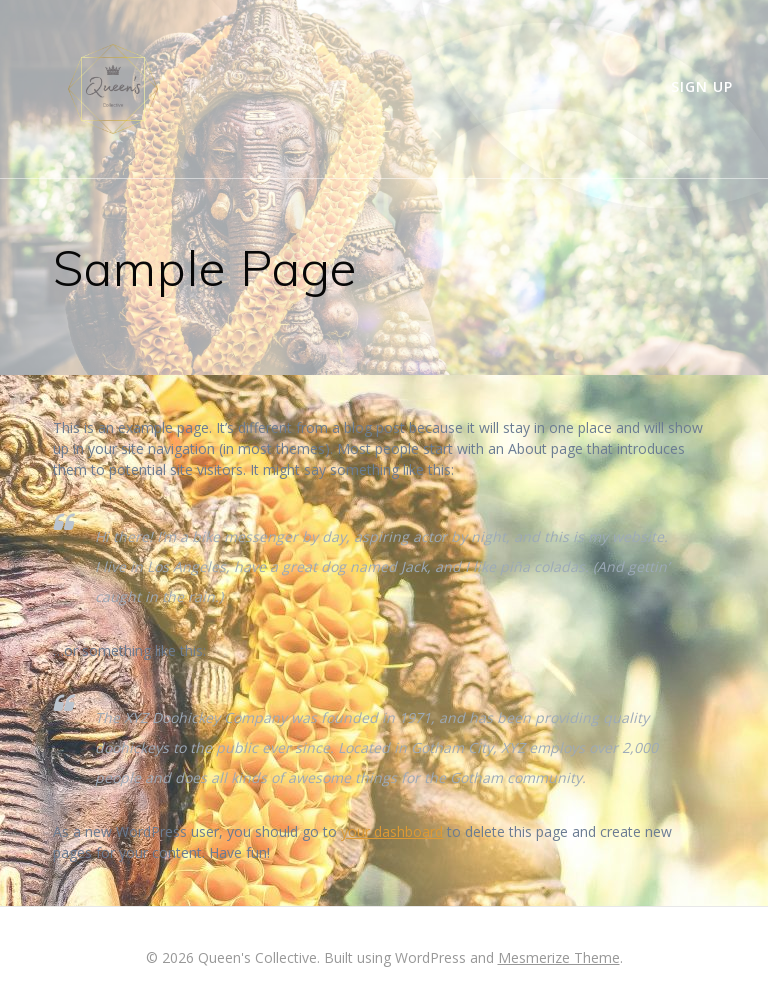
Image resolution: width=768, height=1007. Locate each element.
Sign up (702, 86)
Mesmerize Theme (559, 957)
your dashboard (392, 831)
